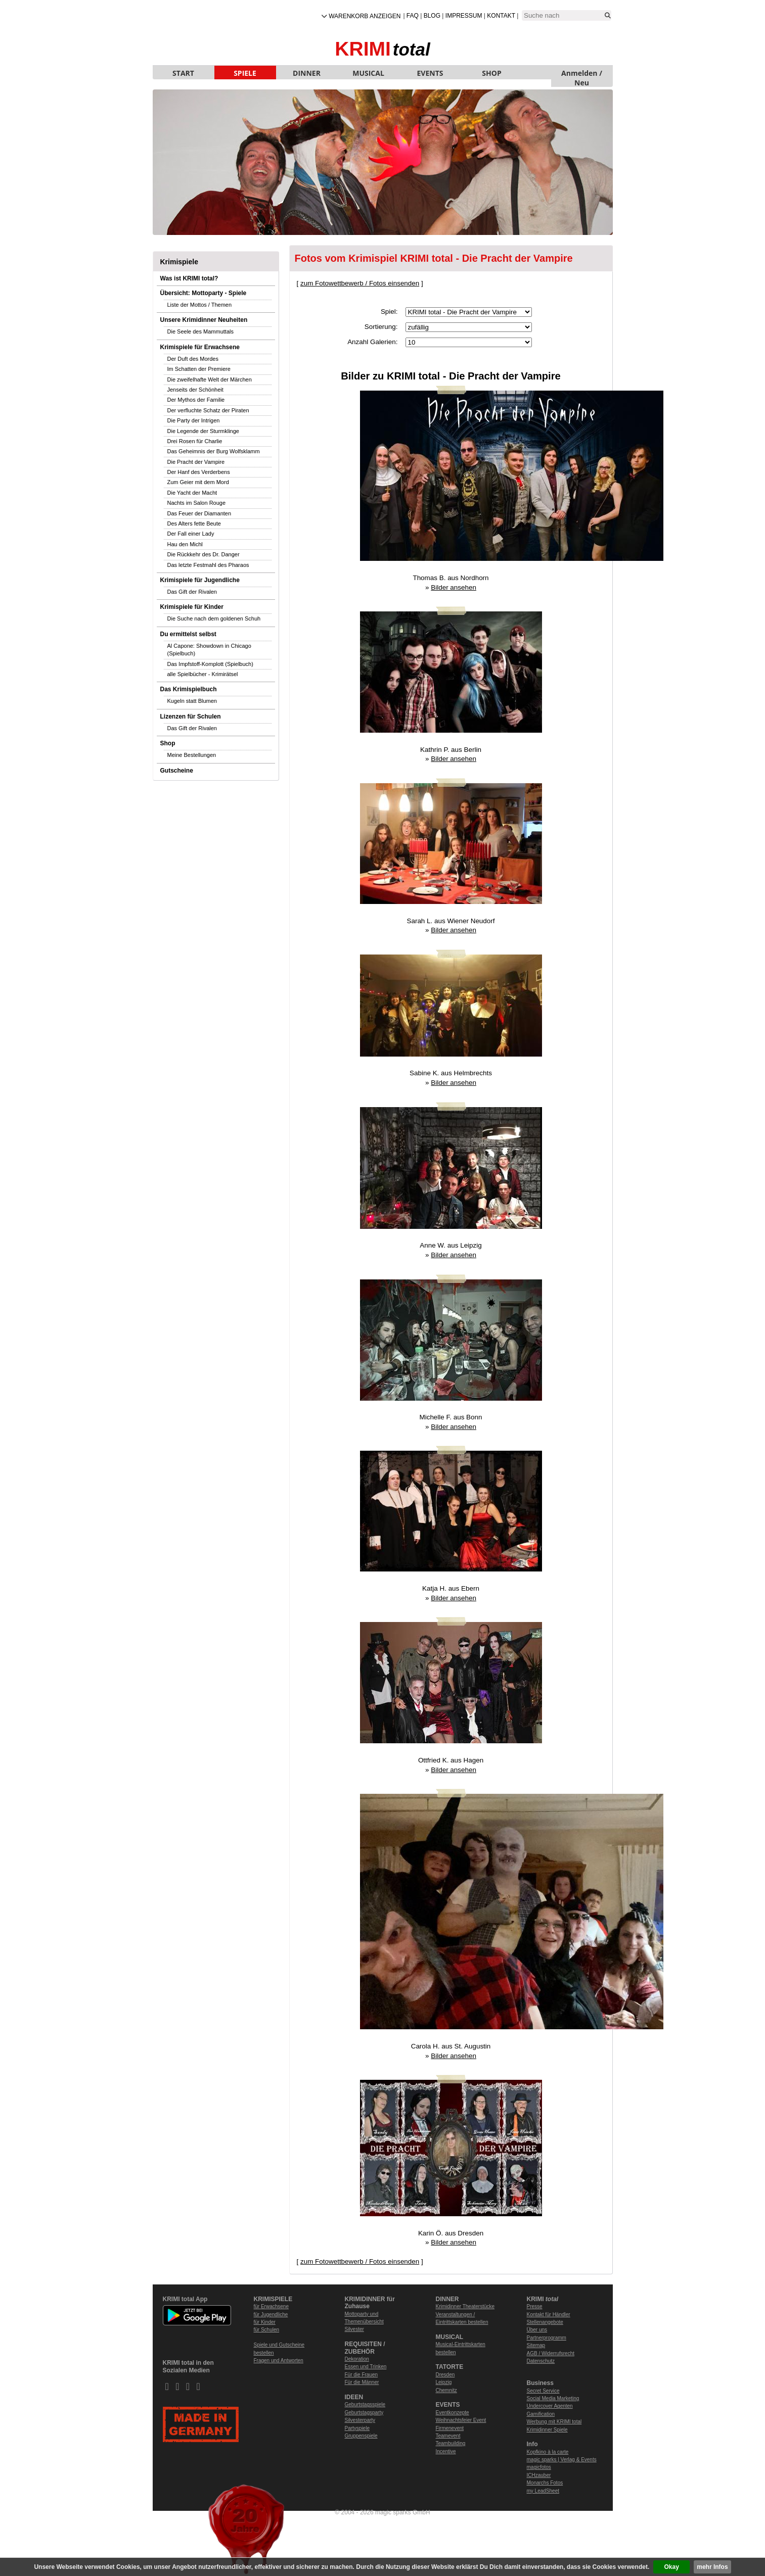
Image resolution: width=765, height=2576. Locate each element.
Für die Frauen (361, 2374)
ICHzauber (539, 2475)
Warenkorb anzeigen (364, 16)
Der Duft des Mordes (192, 359)
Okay (671, 2566)
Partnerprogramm (546, 2338)
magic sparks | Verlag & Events (562, 2459)
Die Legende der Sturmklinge (203, 431)
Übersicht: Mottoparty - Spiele (203, 293)
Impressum (463, 15)
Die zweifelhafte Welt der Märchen (209, 379)
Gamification (541, 2414)
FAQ (413, 15)
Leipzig (444, 2382)
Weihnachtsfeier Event (461, 2420)
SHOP (491, 73)
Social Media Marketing (553, 2398)
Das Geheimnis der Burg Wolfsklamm (213, 451)
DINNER (307, 73)
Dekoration (357, 2359)
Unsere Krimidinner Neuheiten (204, 319)
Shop (167, 743)
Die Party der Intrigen (193, 420)
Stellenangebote (545, 2322)
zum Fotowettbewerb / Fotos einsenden (359, 283)
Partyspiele (357, 2428)
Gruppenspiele (361, 2436)
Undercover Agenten (550, 2406)
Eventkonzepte (452, 2412)
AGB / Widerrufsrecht (550, 2353)
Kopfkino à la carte (548, 2452)
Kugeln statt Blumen (192, 701)
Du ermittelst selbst (188, 634)
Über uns (537, 2329)
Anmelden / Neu (581, 73)
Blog (432, 15)
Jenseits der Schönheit (195, 390)
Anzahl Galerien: (372, 342)
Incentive (446, 2451)
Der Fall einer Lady (190, 534)
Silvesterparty (360, 2420)
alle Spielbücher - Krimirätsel (202, 674)
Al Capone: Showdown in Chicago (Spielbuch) (209, 649)
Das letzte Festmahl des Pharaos (208, 565)
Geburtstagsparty (364, 2412)
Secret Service (543, 2391)
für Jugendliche (271, 2314)
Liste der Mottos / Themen (199, 305)
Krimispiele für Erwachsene (200, 347)
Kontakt (501, 15)
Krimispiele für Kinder (191, 606)
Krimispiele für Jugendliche (200, 580)
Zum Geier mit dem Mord (198, 482)
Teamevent (448, 2436)
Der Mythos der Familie (196, 400)
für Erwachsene (271, 2306)
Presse (535, 2306)
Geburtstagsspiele (365, 2404)
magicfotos (539, 2467)
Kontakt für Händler (548, 2314)
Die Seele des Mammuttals (200, 331)
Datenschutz (541, 2361)
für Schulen (267, 2329)
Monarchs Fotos (545, 2483)
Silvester (354, 2329)
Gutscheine (176, 770)
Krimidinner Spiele (547, 2429)
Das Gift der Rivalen (192, 592)
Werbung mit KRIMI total (554, 2421)
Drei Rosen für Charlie (194, 441)
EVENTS (430, 73)
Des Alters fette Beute (194, 523)
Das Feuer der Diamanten (199, 513)
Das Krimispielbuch (188, 689)
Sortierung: (381, 326)
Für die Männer (362, 2382)
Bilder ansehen (453, 587)
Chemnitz (446, 2390)
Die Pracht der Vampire (196, 462)
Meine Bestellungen (191, 755)
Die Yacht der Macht (192, 493)
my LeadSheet (543, 2491)
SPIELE (245, 73)
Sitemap (536, 2345)
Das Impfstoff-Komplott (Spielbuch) (210, 664)
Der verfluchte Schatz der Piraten (208, 410)
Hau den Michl (185, 544)
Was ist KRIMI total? (189, 278)
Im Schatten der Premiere (199, 369)
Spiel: (389, 311)
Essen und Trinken (366, 2366)
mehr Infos (712, 2566)
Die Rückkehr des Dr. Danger (203, 554)
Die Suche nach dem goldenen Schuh (214, 618)
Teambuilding (451, 2443)
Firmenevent (450, 2428)
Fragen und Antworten (278, 2360)
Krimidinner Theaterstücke (465, 2306)
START (183, 73)
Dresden (445, 2374)
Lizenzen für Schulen (190, 716)
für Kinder (265, 2322)
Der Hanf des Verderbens (198, 472)
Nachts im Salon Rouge (196, 503)
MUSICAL (368, 73)
